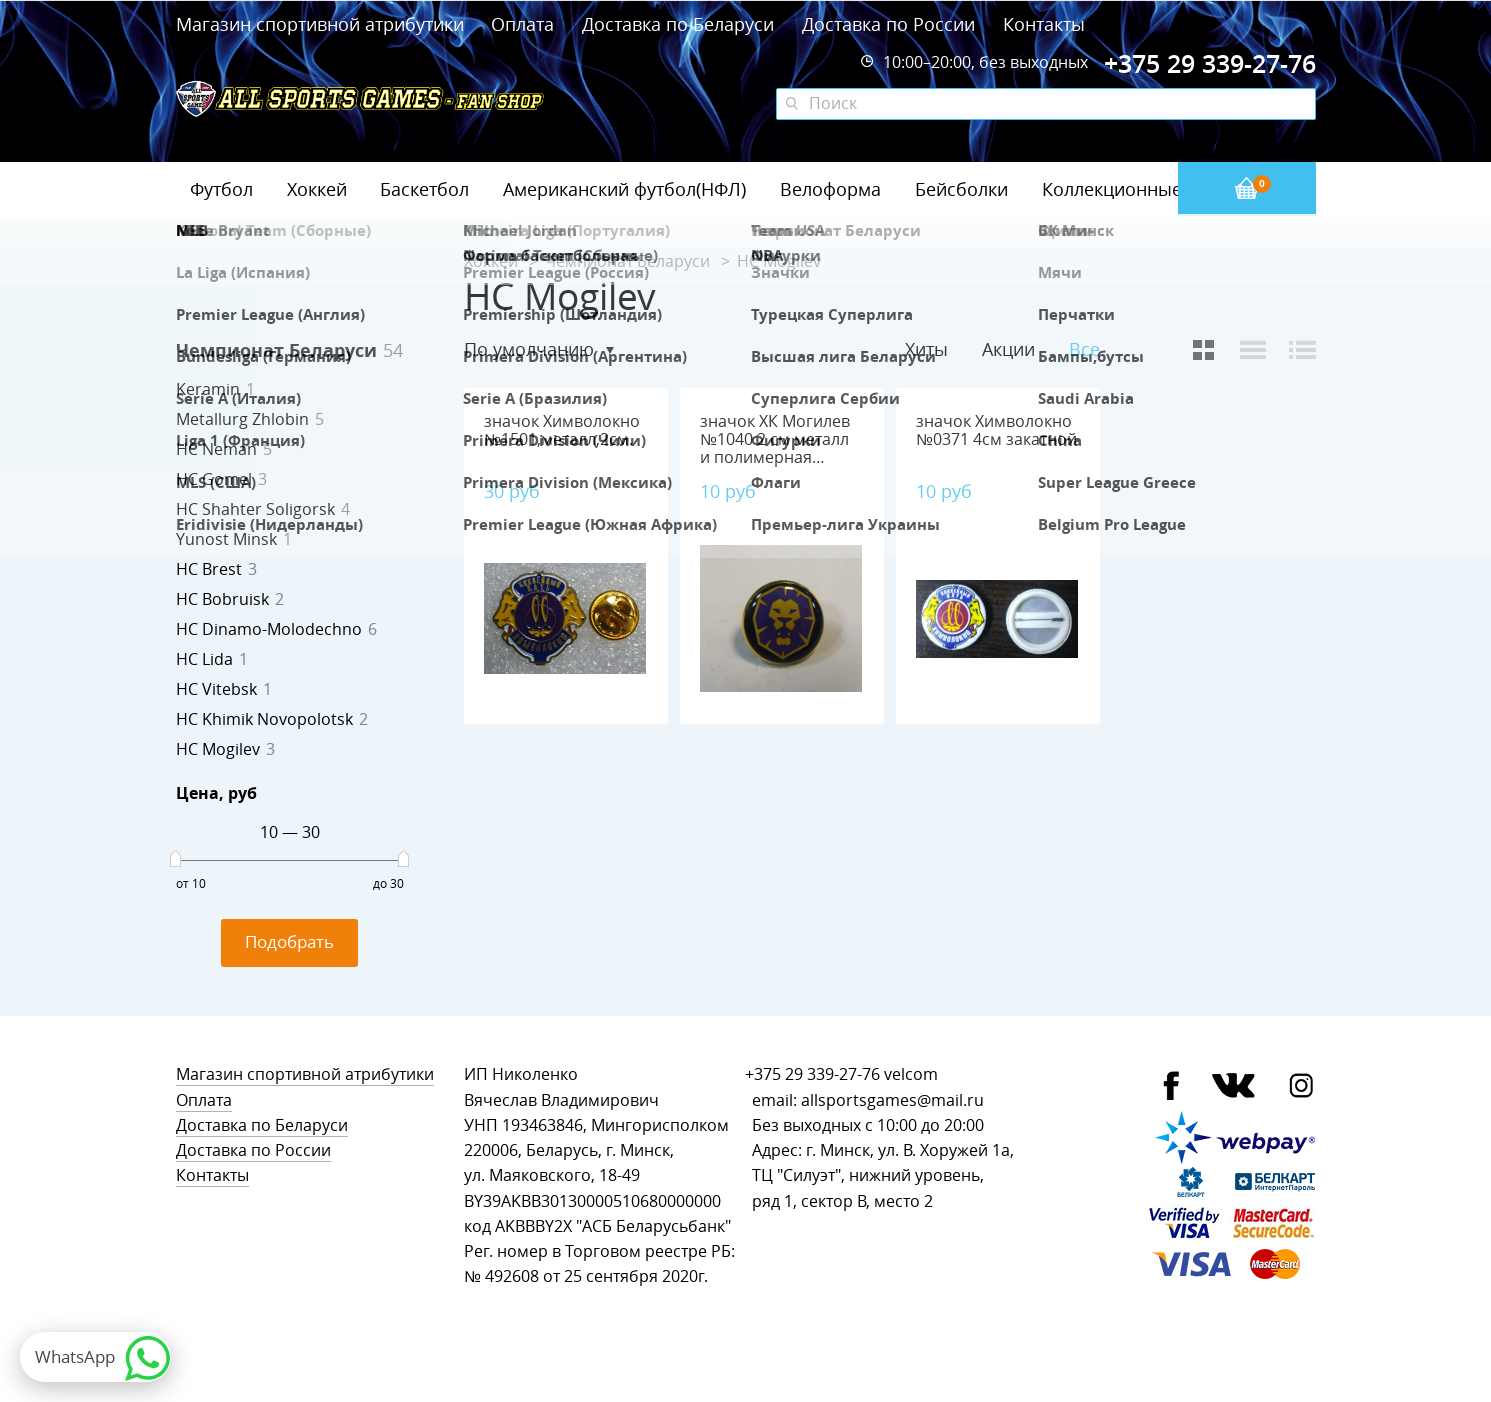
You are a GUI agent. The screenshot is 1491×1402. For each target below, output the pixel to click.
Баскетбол (424, 189)
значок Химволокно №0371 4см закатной (996, 430)
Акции (1008, 349)
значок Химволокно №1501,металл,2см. (562, 430)
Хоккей (317, 189)
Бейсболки (961, 189)
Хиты (926, 349)
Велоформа (830, 189)
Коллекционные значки (1145, 189)
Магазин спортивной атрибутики (322, 24)
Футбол (221, 189)
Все (1084, 349)
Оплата (522, 24)
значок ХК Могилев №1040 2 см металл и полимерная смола (775, 448)
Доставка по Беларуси (678, 24)
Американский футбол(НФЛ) (624, 189)
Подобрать (289, 941)
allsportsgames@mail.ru (892, 1100)
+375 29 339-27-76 (812, 1074)
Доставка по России (888, 24)
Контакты (1044, 24)
